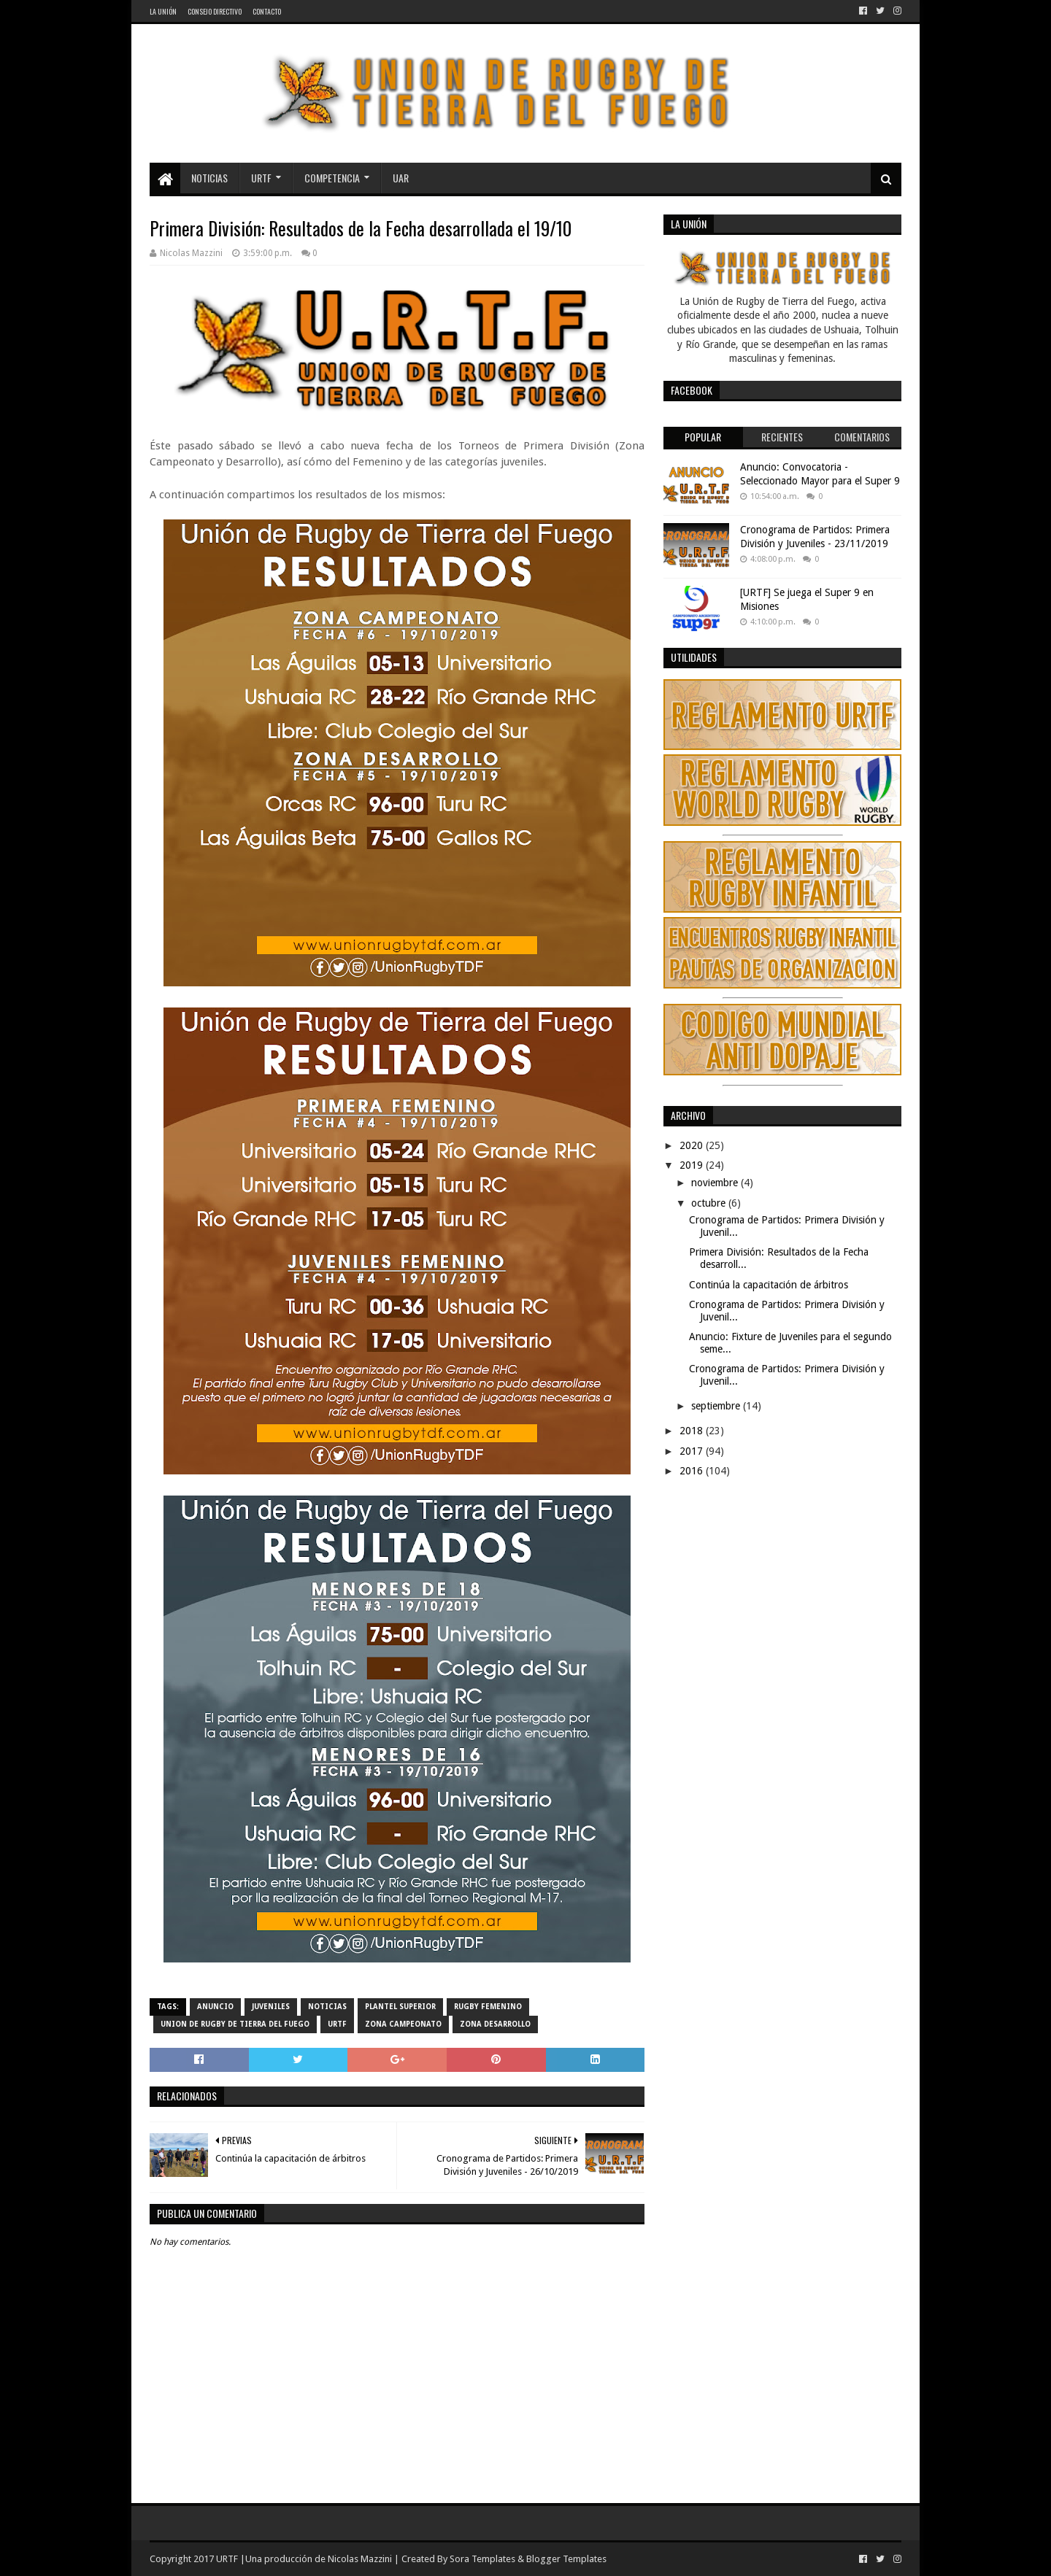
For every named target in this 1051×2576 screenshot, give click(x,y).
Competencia (332, 177)
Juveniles (271, 2007)
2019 (693, 1165)
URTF (261, 177)
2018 (693, 1430)
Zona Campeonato (403, 2024)
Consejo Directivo (215, 11)
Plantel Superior (400, 2007)
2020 (693, 1145)
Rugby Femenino (488, 2007)
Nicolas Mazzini (360, 2558)
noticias (327, 2007)
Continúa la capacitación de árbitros (768, 1285)
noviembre (716, 1182)
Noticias (209, 177)
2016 (693, 1471)
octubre (709, 1203)
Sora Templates (482, 2558)
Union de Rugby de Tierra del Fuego (235, 2024)
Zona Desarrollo (495, 2024)
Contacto (267, 11)
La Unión (163, 11)
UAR (401, 177)
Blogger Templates (566, 2558)
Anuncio (215, 2007)
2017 (693, 1451)
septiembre (717, 1406)
